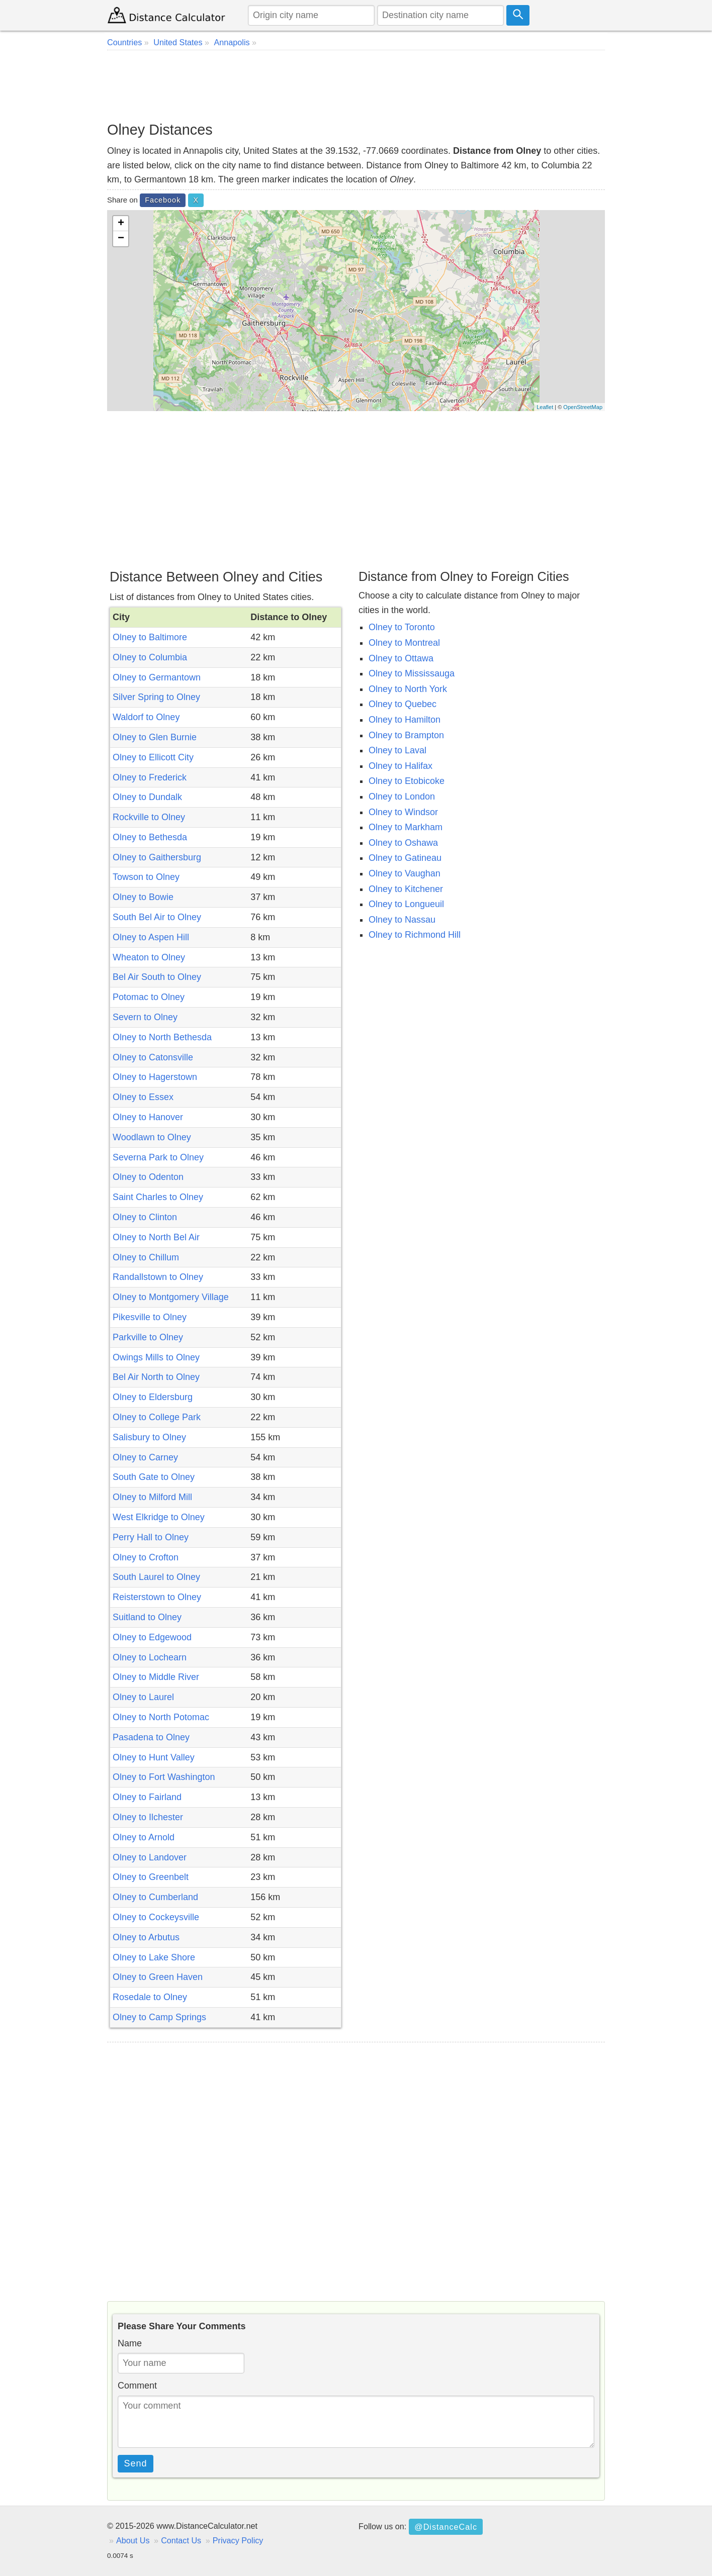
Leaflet (545, 407)
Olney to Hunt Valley (154, 1757)
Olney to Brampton (406, 735)
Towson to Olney (146, 877)
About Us (133, 2540)
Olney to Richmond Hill (415, 935)
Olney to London (402, 796)
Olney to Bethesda (150, 837)
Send (135, 2463)
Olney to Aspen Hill (151, 937)
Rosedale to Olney (150, 1997)
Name (130, 2343)
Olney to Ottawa (401, 658)
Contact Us (181, 2540)
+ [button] (121, 223)
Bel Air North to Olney (156, 1377)
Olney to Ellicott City (153, 757)
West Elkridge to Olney (159, 1517)
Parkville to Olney (148, 1337)
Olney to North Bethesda (162, 1037)
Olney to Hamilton (404, 720)
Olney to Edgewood (152, 1637)
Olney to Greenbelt (151, 1877)
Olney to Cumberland (155, 1897)
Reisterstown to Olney (157, 1597)
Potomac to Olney (149, 997)
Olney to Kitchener (406, 889)
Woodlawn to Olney (152, 1137)
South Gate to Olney (154, 1477)
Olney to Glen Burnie (155, 737)
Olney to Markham (405, 827)
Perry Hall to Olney (151, 1537)
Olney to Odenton (148, 1177)
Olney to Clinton (145, 1217)
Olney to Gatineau (405, 858)
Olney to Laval (397, 750)
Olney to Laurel (143, 1697)
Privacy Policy (238, 2540)
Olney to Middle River (156, 1677)
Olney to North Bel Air (156, 1237)
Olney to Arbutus (146, 1937)
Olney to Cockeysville (156, 1917)
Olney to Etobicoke (406, 781)
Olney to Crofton (146, 1557)
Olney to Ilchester (148, 1817)
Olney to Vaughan (404, 873)
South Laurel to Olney (156, 1577)
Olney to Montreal (404, 643)
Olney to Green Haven (158, 1977)
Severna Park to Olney (158, 1157)
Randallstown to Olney (158, 1277)
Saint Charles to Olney (158, 1197)
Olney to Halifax (400, 766)
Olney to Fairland (147, 1797)
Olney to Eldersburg (153, 1397)
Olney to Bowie (143, 897)
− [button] (121, 238)
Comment (137, 2386)
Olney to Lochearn (150, 1657)
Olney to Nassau (402, 920)
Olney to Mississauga (412, 673)
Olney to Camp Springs (159, 2017)
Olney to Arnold (143, 1837)
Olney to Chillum (146, 1257)
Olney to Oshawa (403, 843)
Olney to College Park (157, 1417)
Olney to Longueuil (406, 904)
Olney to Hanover (148, 1117)
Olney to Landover (150, 1857)
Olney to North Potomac (161, 1717)
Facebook (163, 200)
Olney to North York (408, 689)
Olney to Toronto (402, 627)
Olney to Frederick (150, 777)
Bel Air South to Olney (157, 977)
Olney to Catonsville (153, 1057)
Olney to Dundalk (147, 797)
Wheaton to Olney (149, 957)
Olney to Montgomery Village (171, 1297)
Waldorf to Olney (146, 717)
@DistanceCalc (445, 2526)
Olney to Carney (145, 1457)
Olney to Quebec (402, 704)
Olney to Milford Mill (152, 1497)
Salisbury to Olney (149, 1437)
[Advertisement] (356, 85)
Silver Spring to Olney (156, 697)
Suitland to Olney (147, 1617)
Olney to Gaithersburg (157, 857)
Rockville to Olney (149, 817)
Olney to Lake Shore (154, 1957)
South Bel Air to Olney (157, 917)
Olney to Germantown (157, 677)
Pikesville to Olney (150, 1317)
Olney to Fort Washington (164, 1777)
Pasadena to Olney (151, 1737)
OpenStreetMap (582, 407)
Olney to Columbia (150, 657)
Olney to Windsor (403, 812)
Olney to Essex (143, 1097)
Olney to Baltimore (150, 637)
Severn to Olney (145, 1017)
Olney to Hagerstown (155, 1077)
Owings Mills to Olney (156, 1357)
